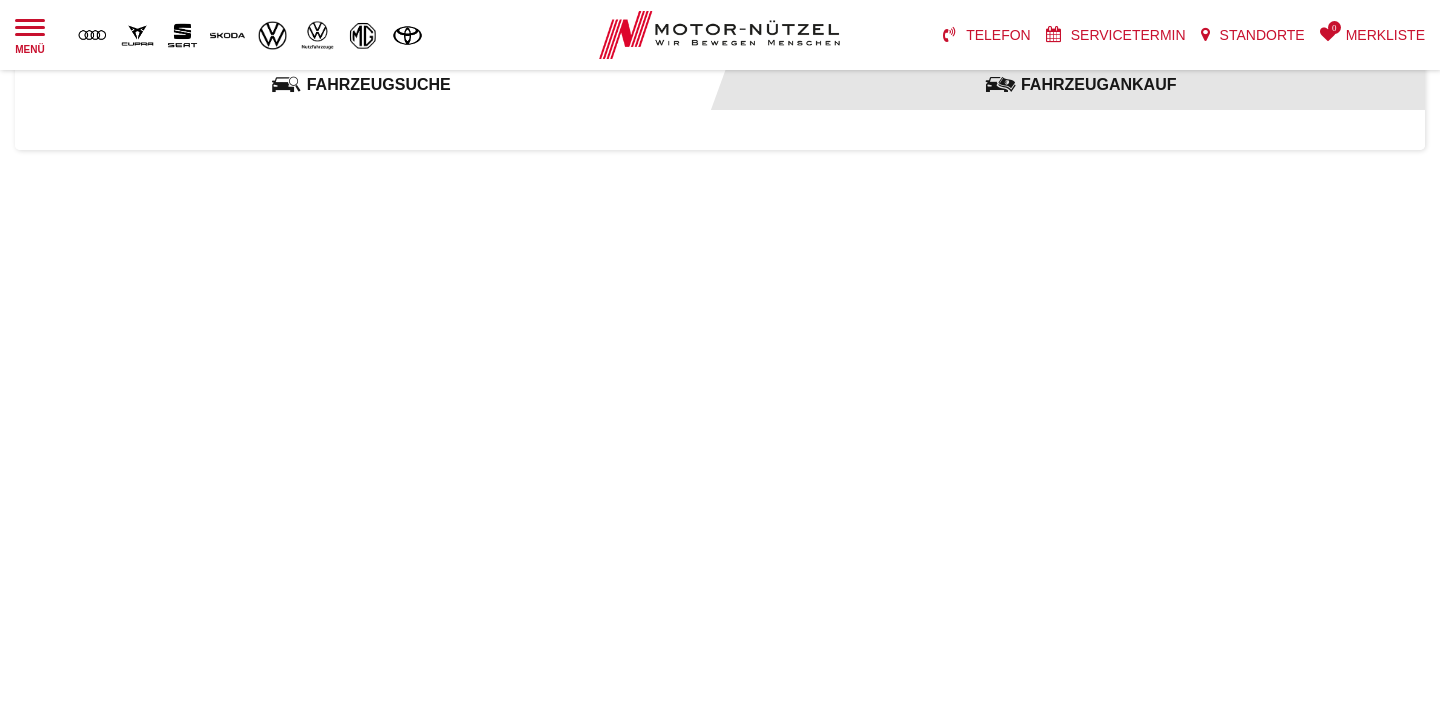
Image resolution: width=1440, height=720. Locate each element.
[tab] (360, 85)
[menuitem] (987, 35)
